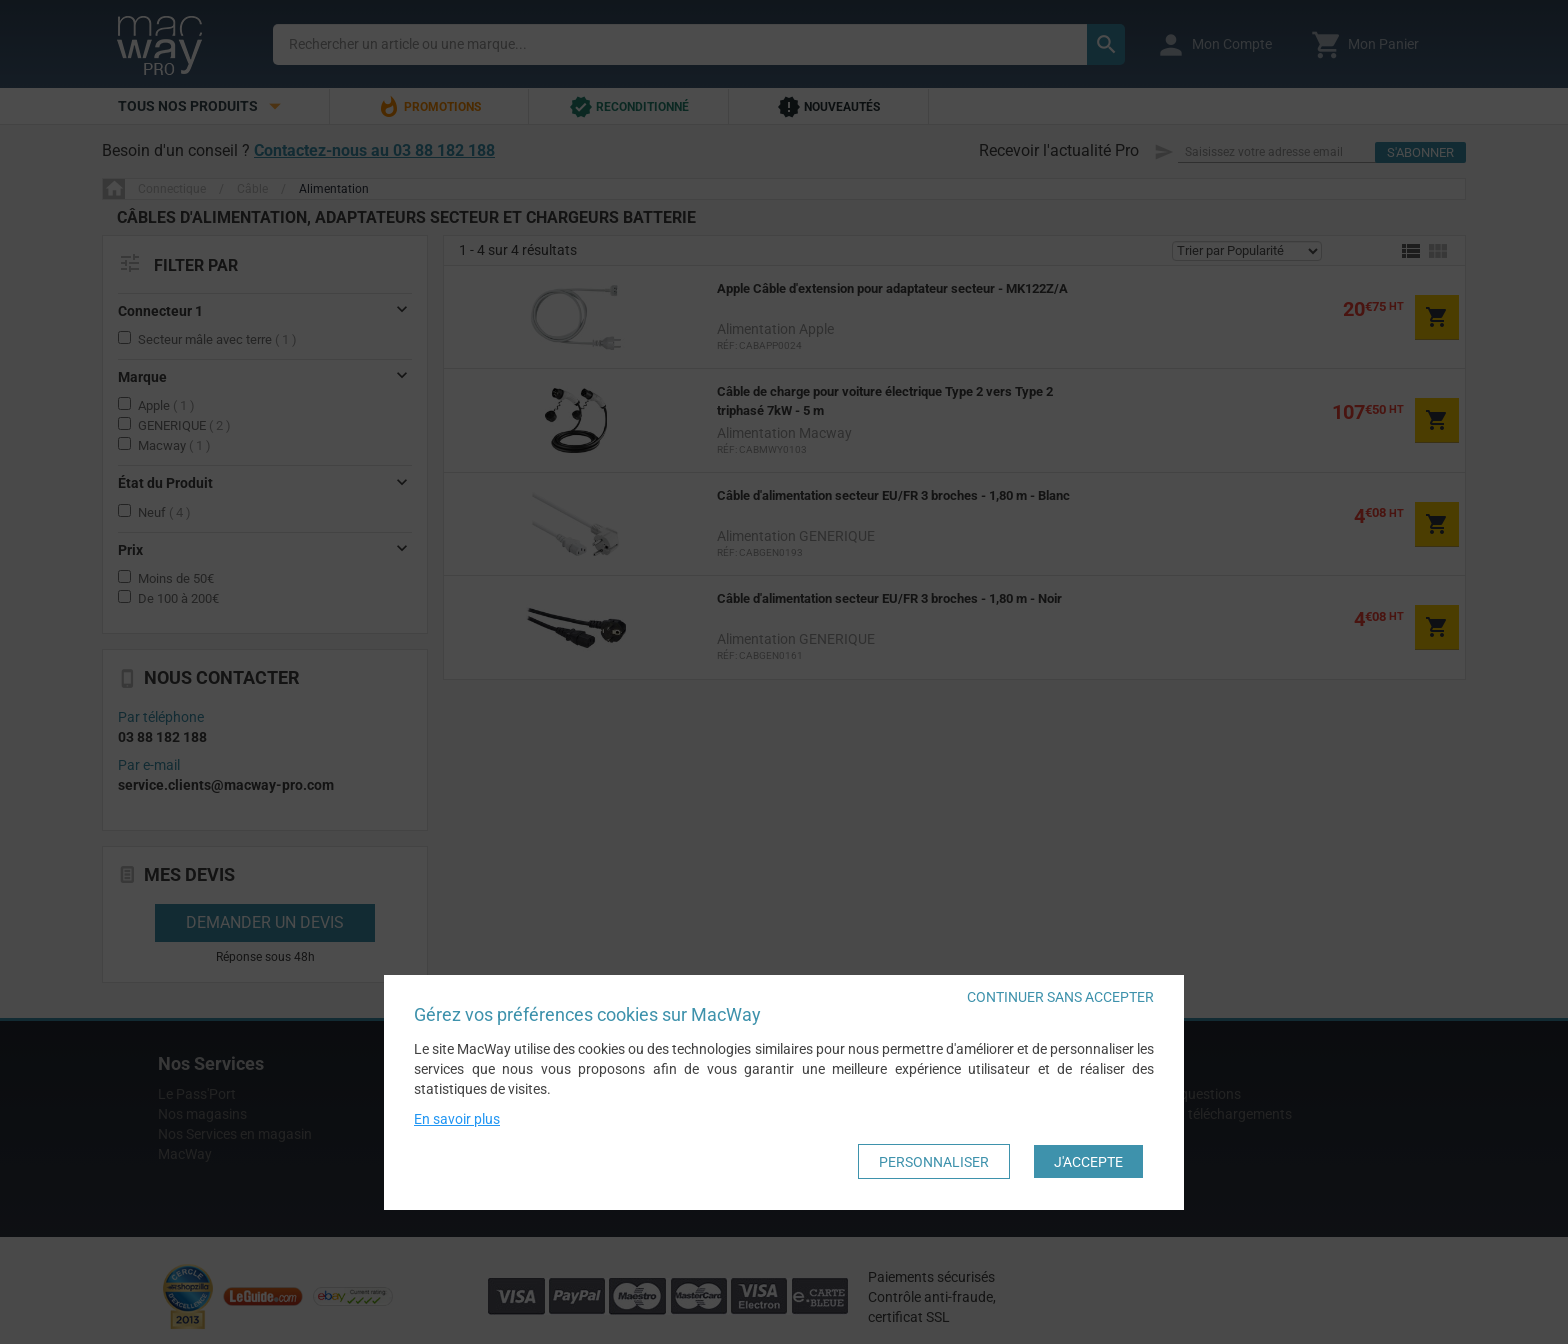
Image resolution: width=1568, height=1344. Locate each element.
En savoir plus (457, 1120)
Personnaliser (934, 1162)
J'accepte (1088, 1162)
